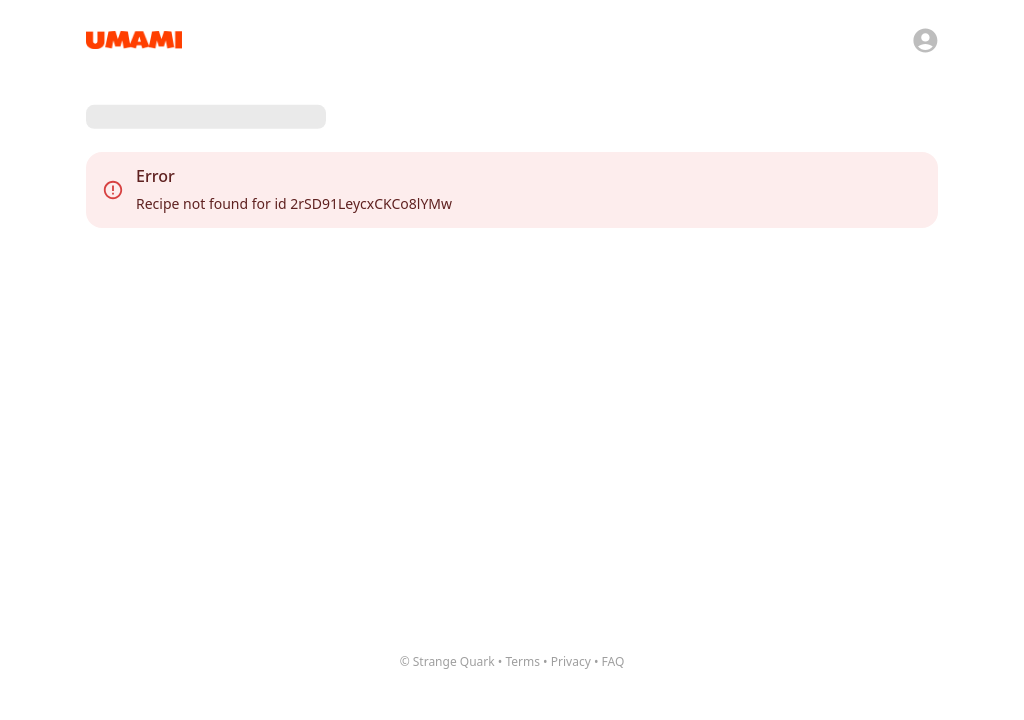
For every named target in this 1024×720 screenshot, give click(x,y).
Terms (522, 661)
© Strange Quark (447, 661)
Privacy (571, 661)
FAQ (613, 661)
